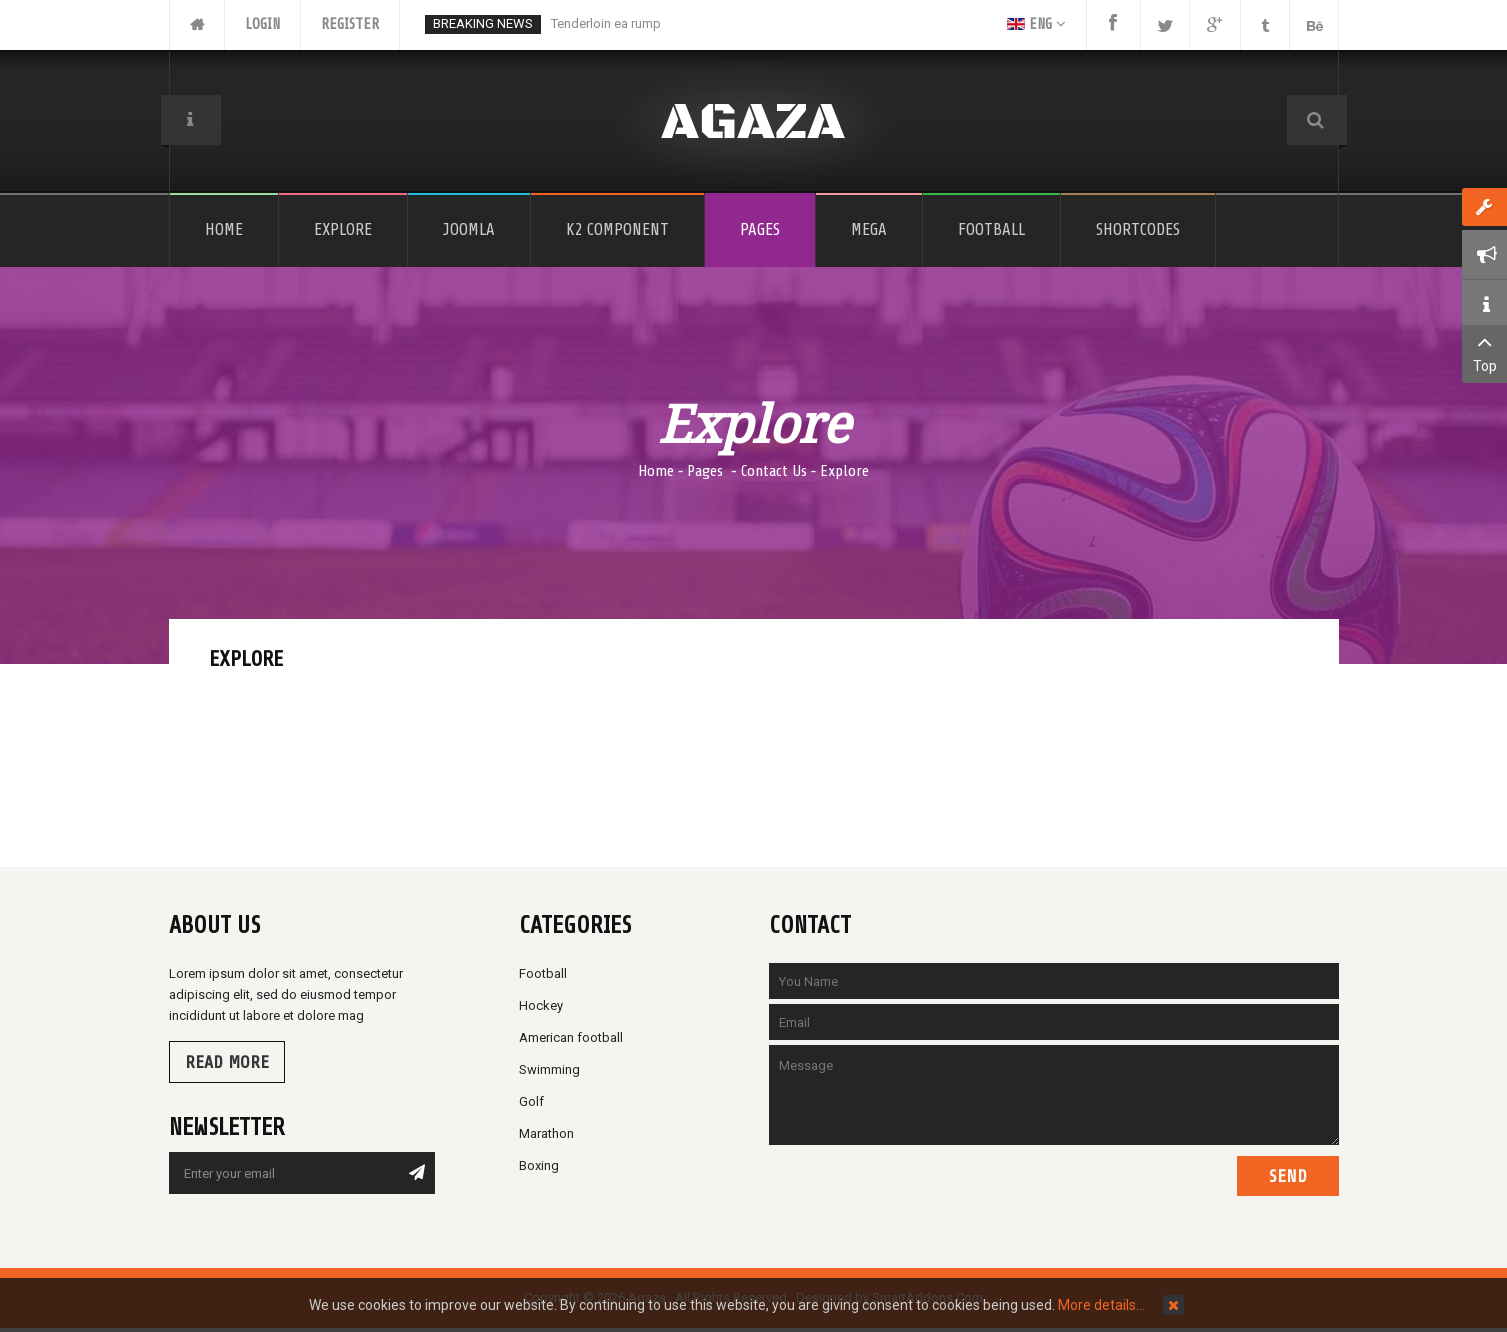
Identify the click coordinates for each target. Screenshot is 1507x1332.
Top (1484, 352)
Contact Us (774, 471)
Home (656, 471)
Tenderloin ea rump (606, 23)
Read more (227, 1062)
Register (350, 24)
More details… (1101, 1305)
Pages (707, 471)
